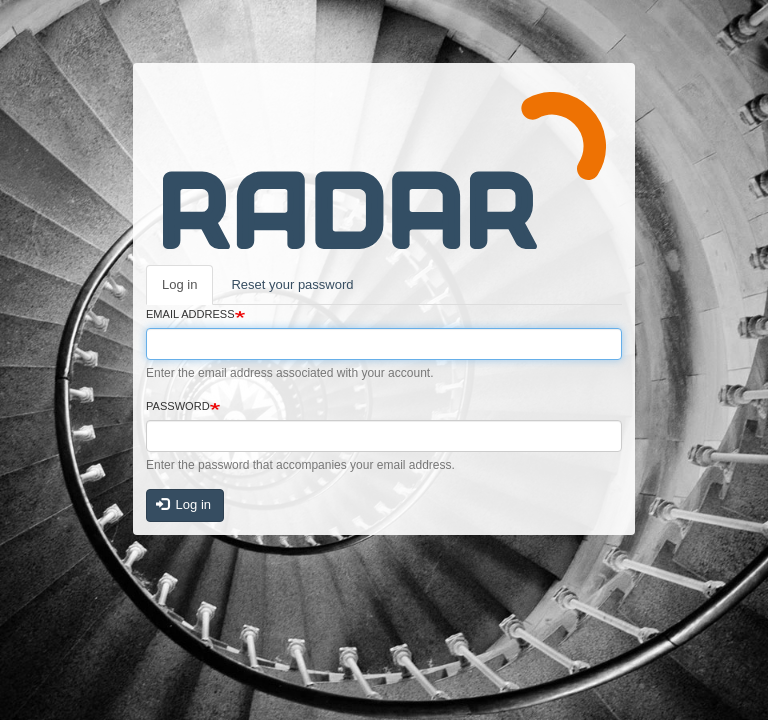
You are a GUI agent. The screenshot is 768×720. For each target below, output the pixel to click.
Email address (190, 314)
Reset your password (292, 284)
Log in (179, 284)
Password (178, 406)
